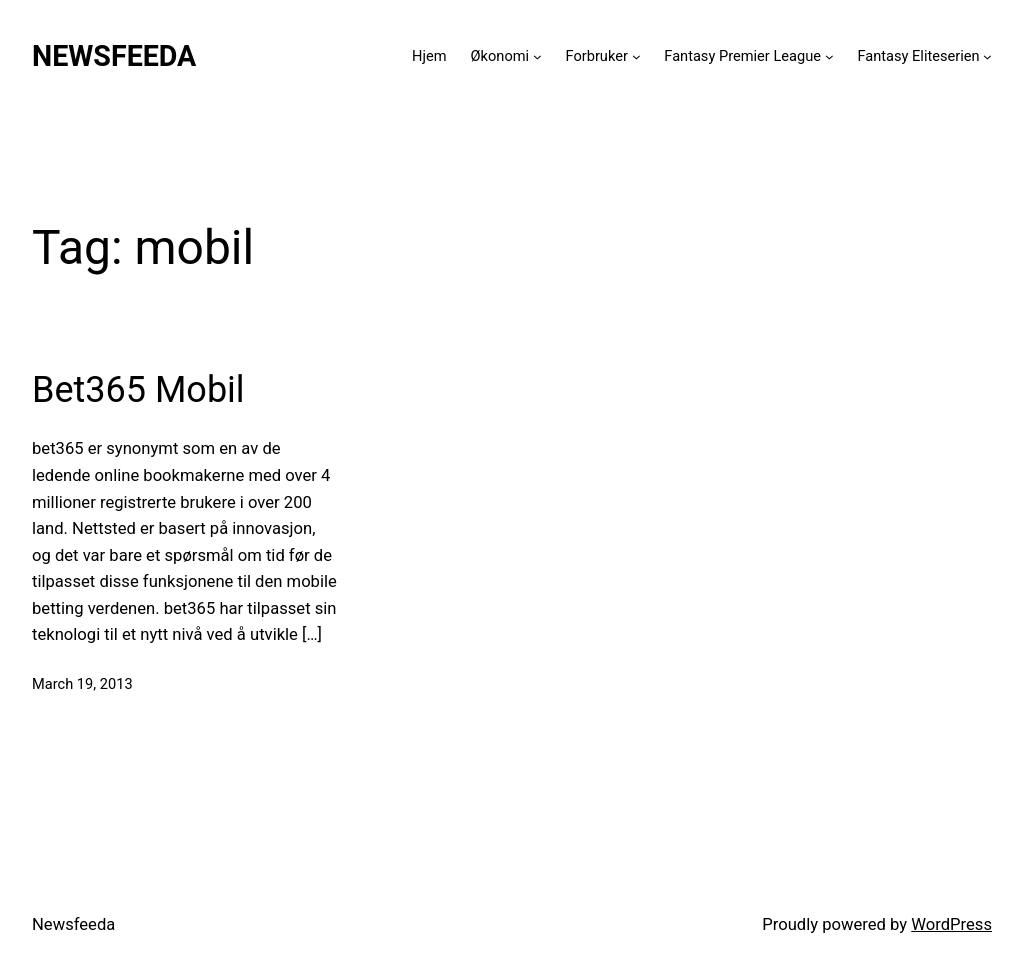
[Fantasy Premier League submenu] (829, 56)
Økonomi (500, 56)
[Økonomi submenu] (537, 56)
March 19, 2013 (82, 684)
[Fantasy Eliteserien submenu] (987, 56)
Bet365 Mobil (138, 390)
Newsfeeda (114, 56)
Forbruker (597, 56)
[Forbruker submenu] (636, 56)
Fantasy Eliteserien (918, 56)
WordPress (951, 924)
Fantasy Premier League (742, 56)
